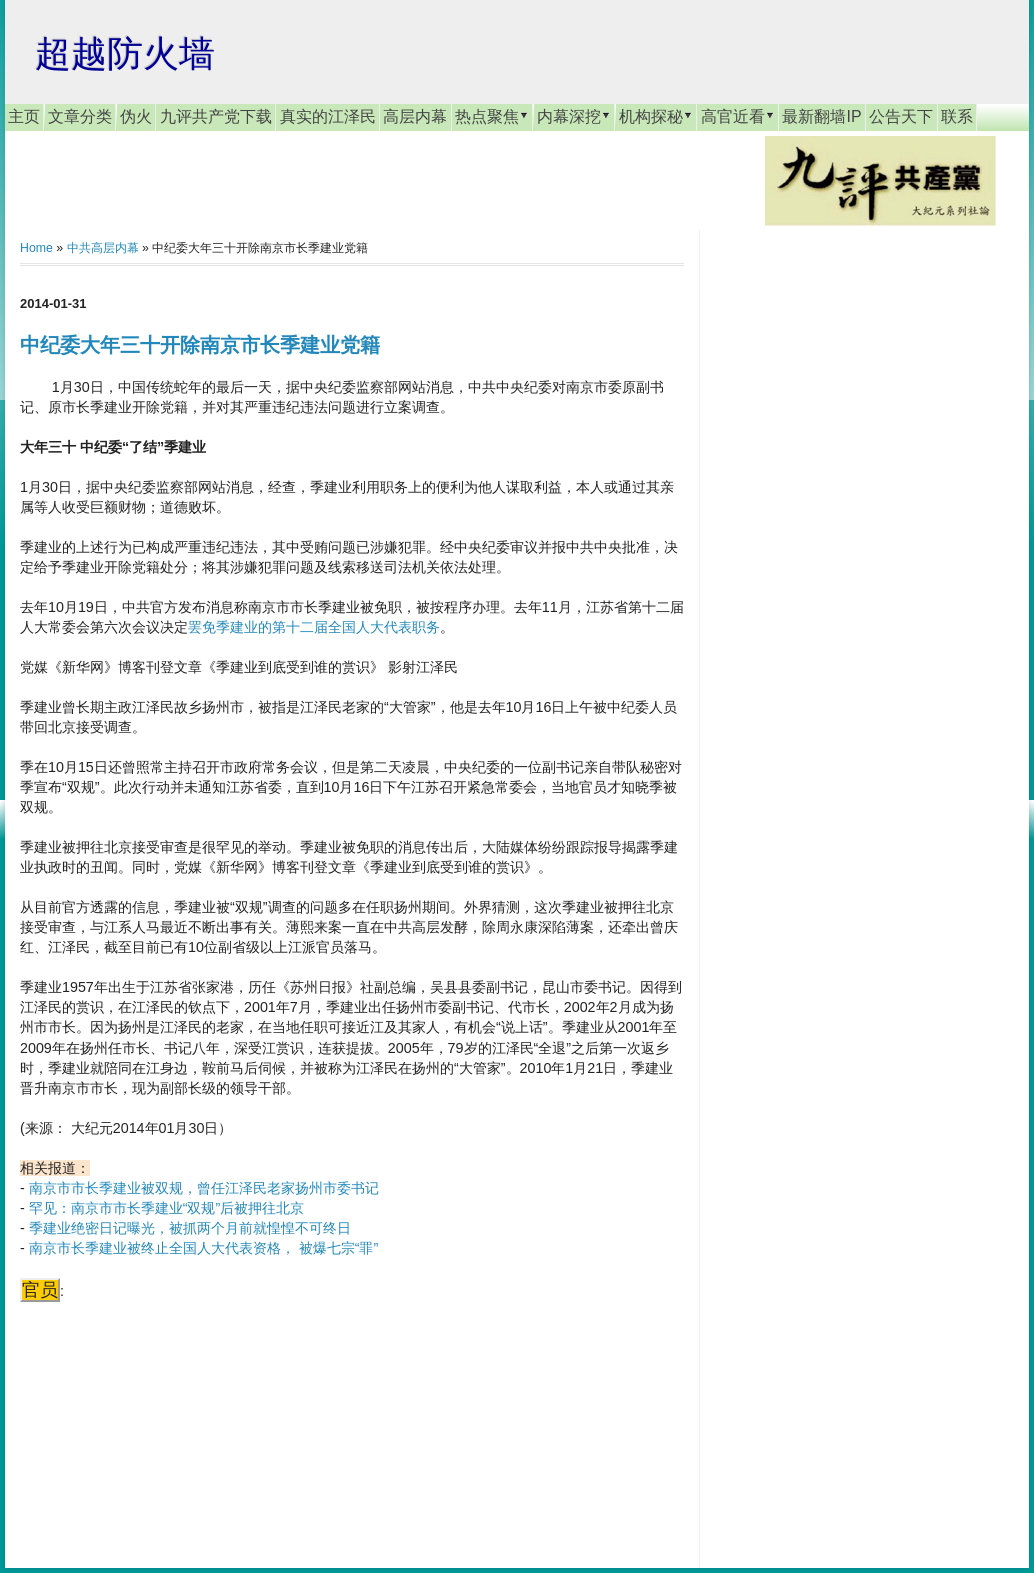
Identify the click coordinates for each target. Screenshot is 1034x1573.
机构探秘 (656, 116)
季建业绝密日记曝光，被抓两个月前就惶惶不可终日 (190, 1228)
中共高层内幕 (103, 248)
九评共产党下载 (216, 116)
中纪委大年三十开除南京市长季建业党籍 (200, 345)
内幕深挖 (574, 116)
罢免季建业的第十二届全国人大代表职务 (314, 627)
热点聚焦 (492, 116)
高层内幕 (415, 116)
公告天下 (901, 116)
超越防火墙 (125, 53)
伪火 (136, 116)
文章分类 (80, 116)
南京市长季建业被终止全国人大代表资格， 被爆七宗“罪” (204, 1248)
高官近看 (738, 116)
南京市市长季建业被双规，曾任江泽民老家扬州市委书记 (204, 1188)
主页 (24, 116)
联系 (957, 116)
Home (36, 248)
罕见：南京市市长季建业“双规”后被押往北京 (167, 1208)
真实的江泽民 (328, 116)
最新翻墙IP (821, 116)
